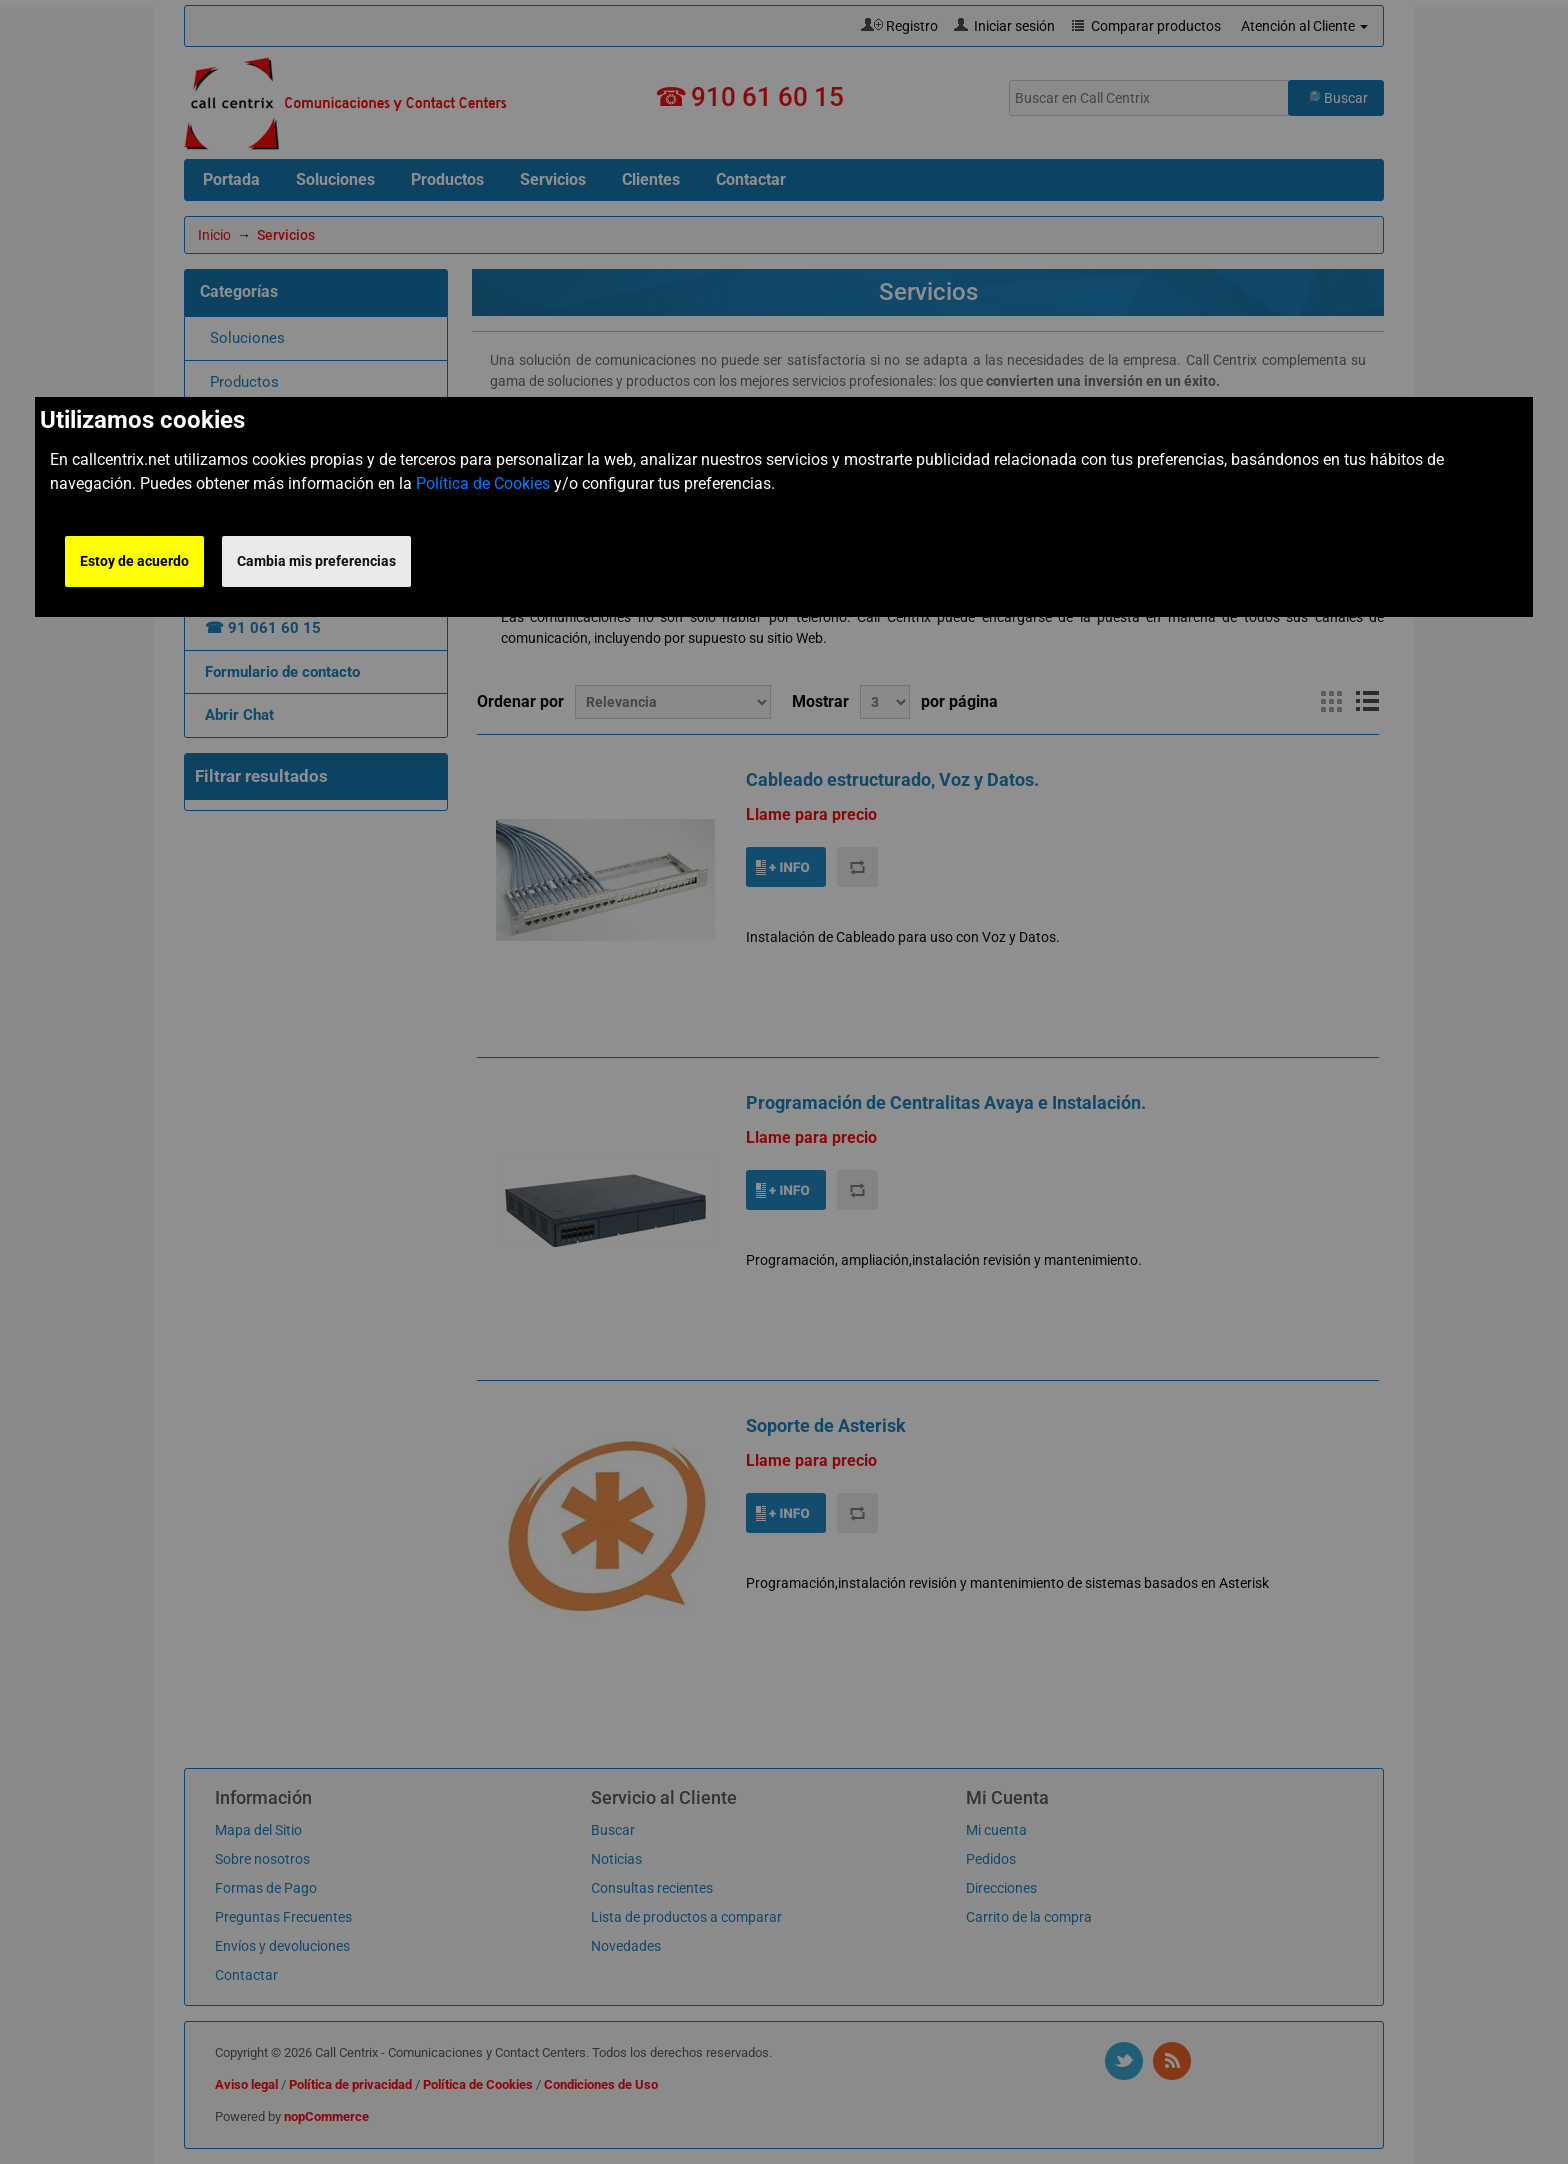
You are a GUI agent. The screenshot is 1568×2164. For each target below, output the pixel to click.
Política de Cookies (483, 483)
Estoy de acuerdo (134, 561)
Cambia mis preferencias (316, 561)
